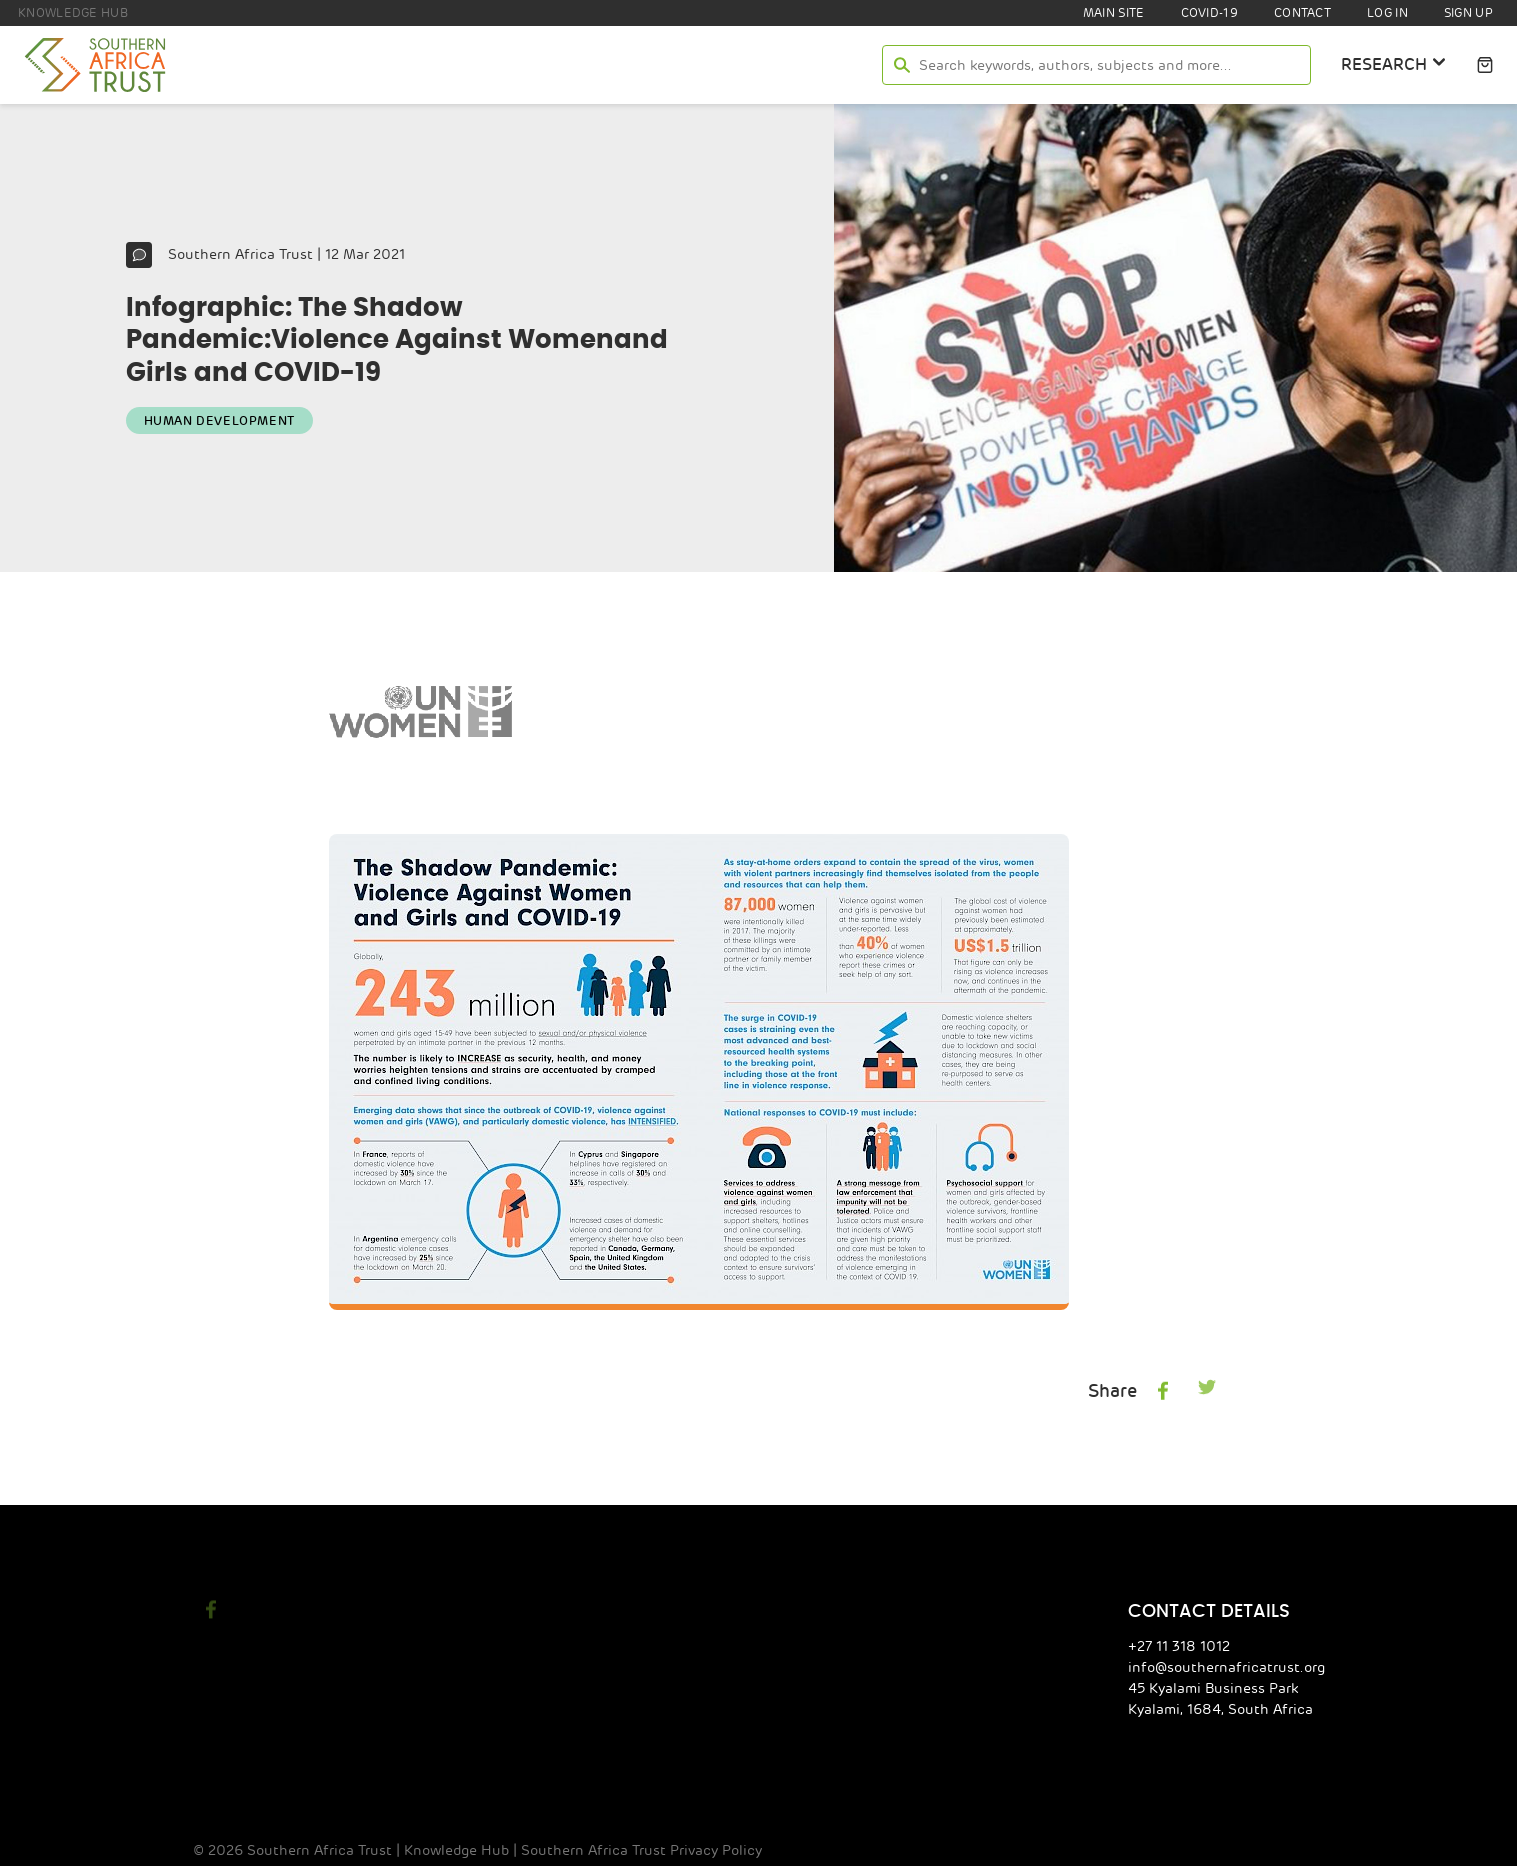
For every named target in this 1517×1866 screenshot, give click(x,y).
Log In (1384, 13)
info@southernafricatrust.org (1236, 1666)
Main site (1106, 13)
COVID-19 (1203, 13)
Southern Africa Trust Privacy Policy (605, 1849)
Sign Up (1467, 13)
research (1392, 62)
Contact (1297, 13)
